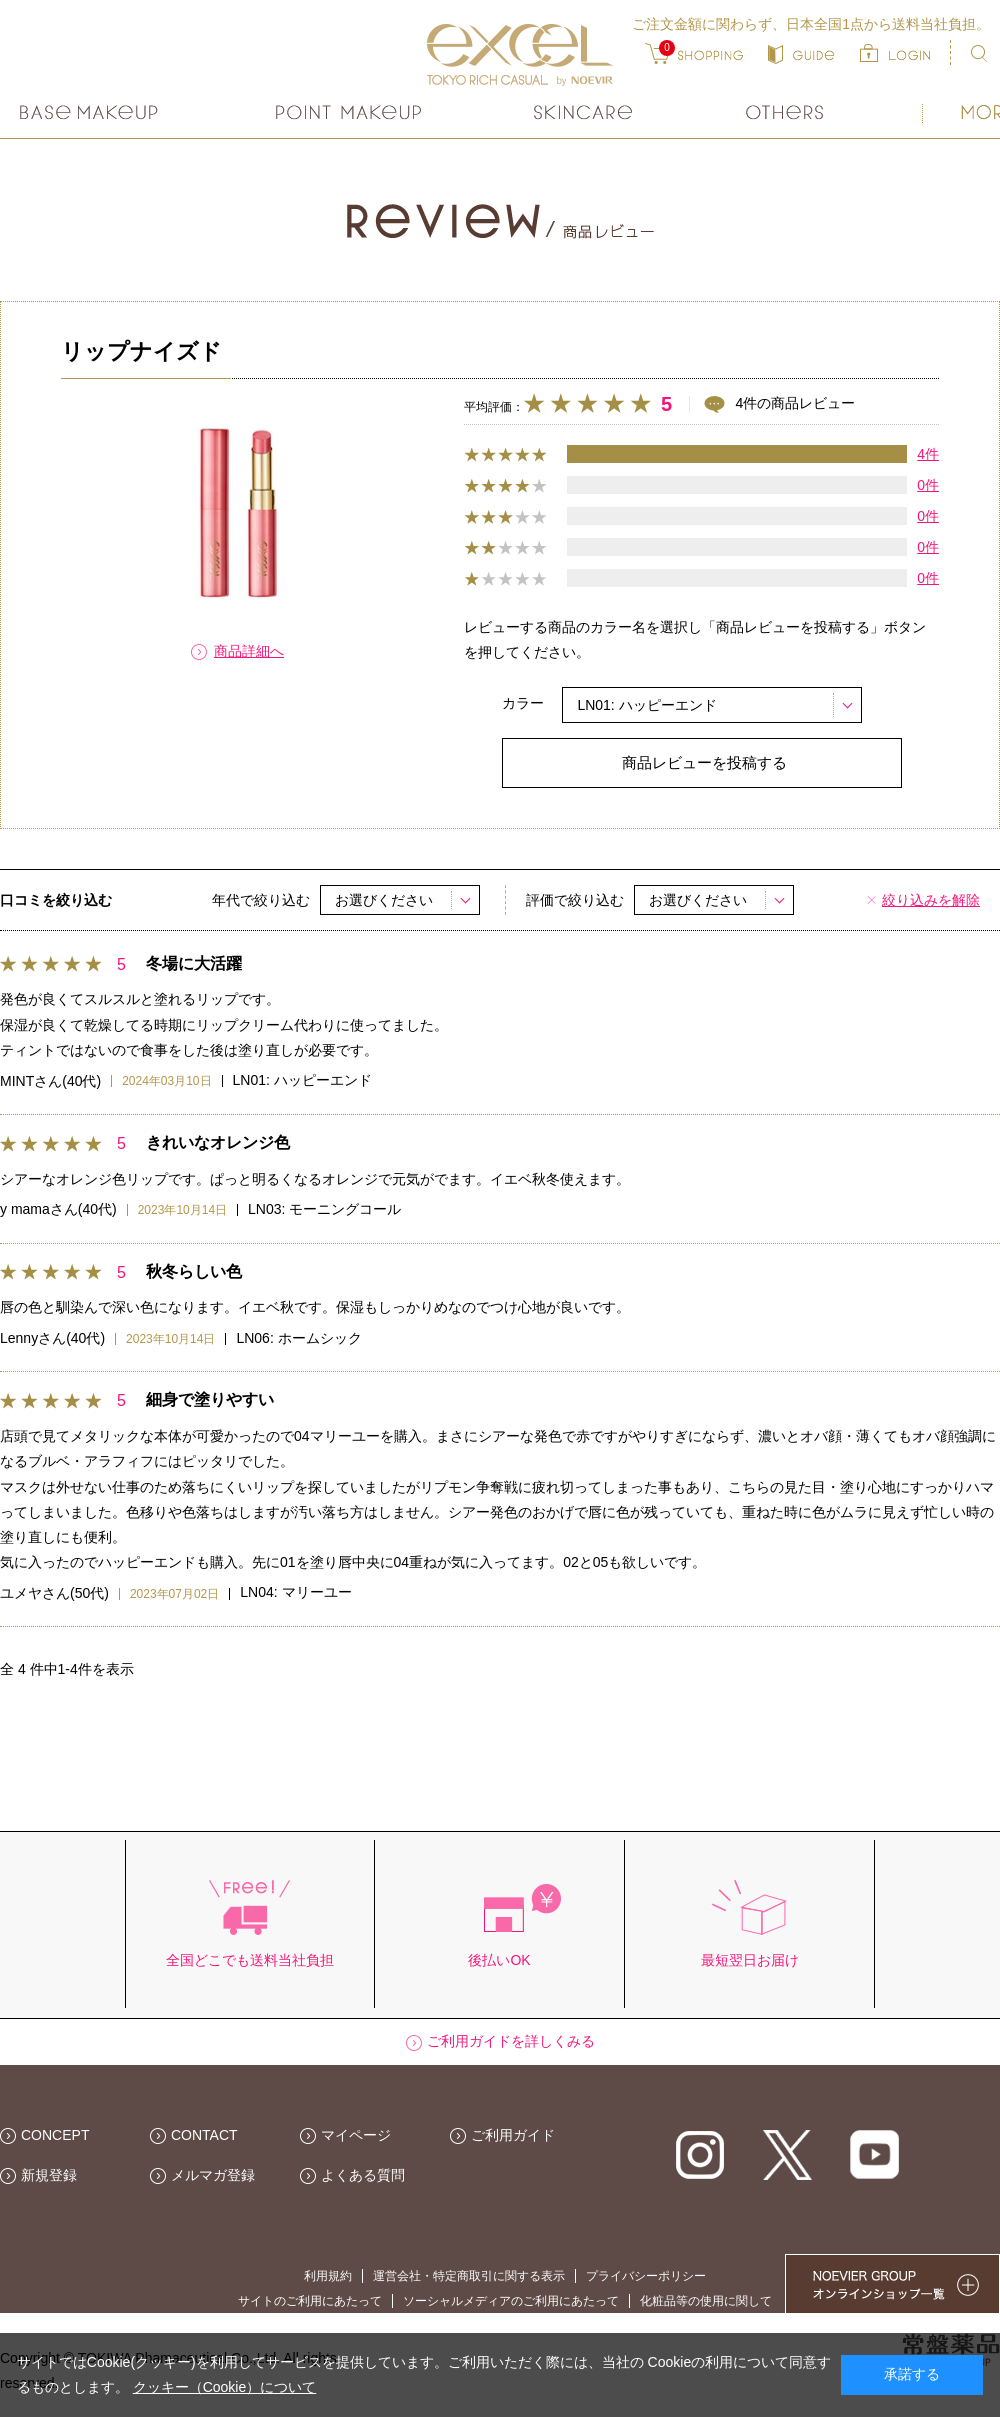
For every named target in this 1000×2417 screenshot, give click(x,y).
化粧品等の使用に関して (706, 2301)
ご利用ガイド (513, 2135)
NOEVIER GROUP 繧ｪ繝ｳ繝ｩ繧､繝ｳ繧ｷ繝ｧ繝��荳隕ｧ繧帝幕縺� (892, 2283)
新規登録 (49, 2175)
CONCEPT (55, 2135)
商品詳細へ (249, 651)
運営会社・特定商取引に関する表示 (469, 2276)
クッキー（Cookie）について (225, 2387)
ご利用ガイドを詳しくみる (511, 2041)
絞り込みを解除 (931, 900)
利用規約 (328, 2276)
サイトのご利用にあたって (310, 2301)
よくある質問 (363, 2175)
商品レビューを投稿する (704, 762)
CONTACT (204, 2135)
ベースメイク (91, 112)
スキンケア (584, 112)
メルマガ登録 (213, 2175)
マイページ (356, 2135)
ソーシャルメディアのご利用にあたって (511, 2301)
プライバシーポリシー (646, 2276)
